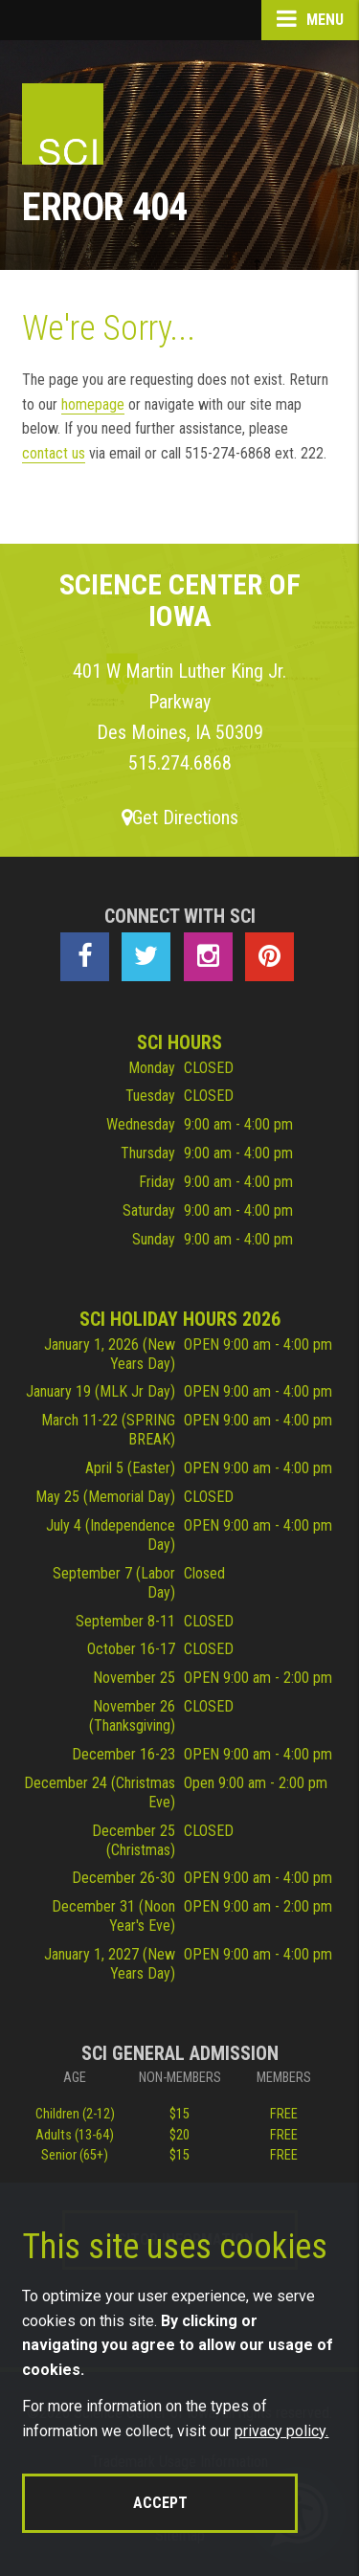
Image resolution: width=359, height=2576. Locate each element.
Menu (310, 19)
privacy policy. (281, 2431)
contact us (53, 453)
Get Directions (180, 817)
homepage (92, 404)
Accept (160, 2503)
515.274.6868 (180, 762)
